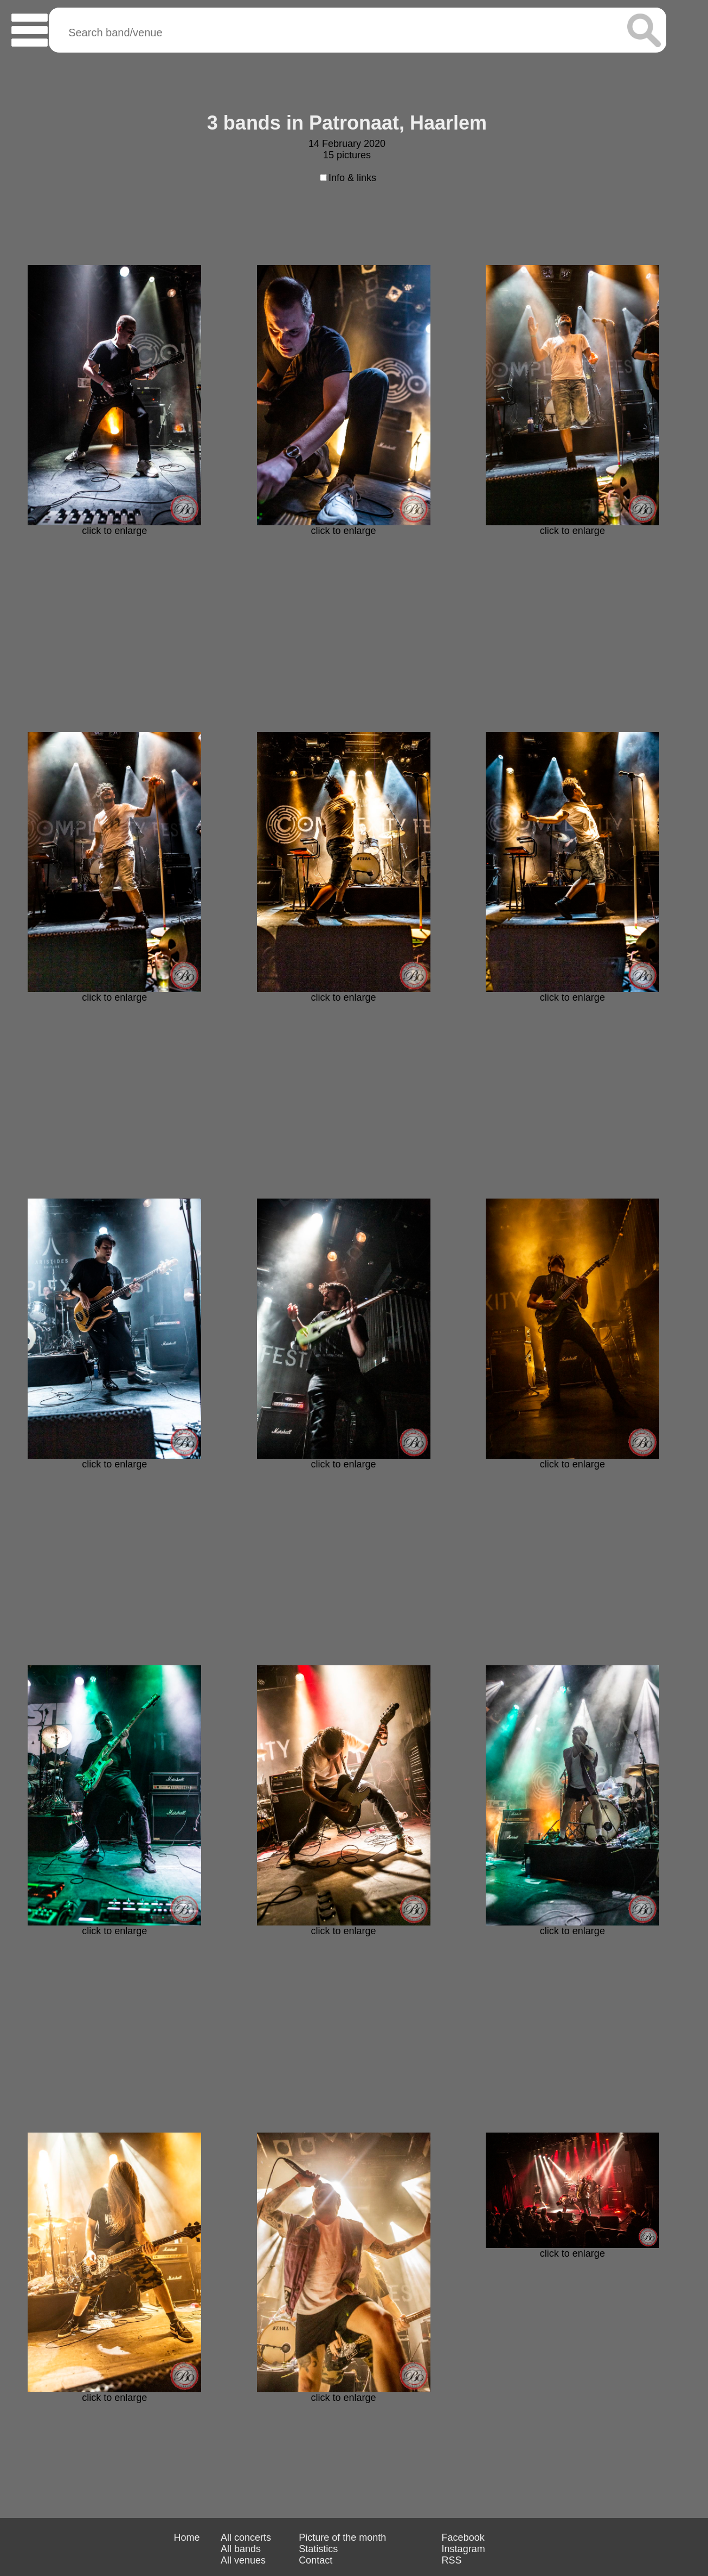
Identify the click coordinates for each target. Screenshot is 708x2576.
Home (186, 2537)
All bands (241, 2548)
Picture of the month (342, 2537)
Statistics (318, 2548)
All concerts (246, 2537)
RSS (452, 2560)
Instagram (463, 2548)
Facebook (463, 2537)
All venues (243, 2560)
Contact (315, 2560)
